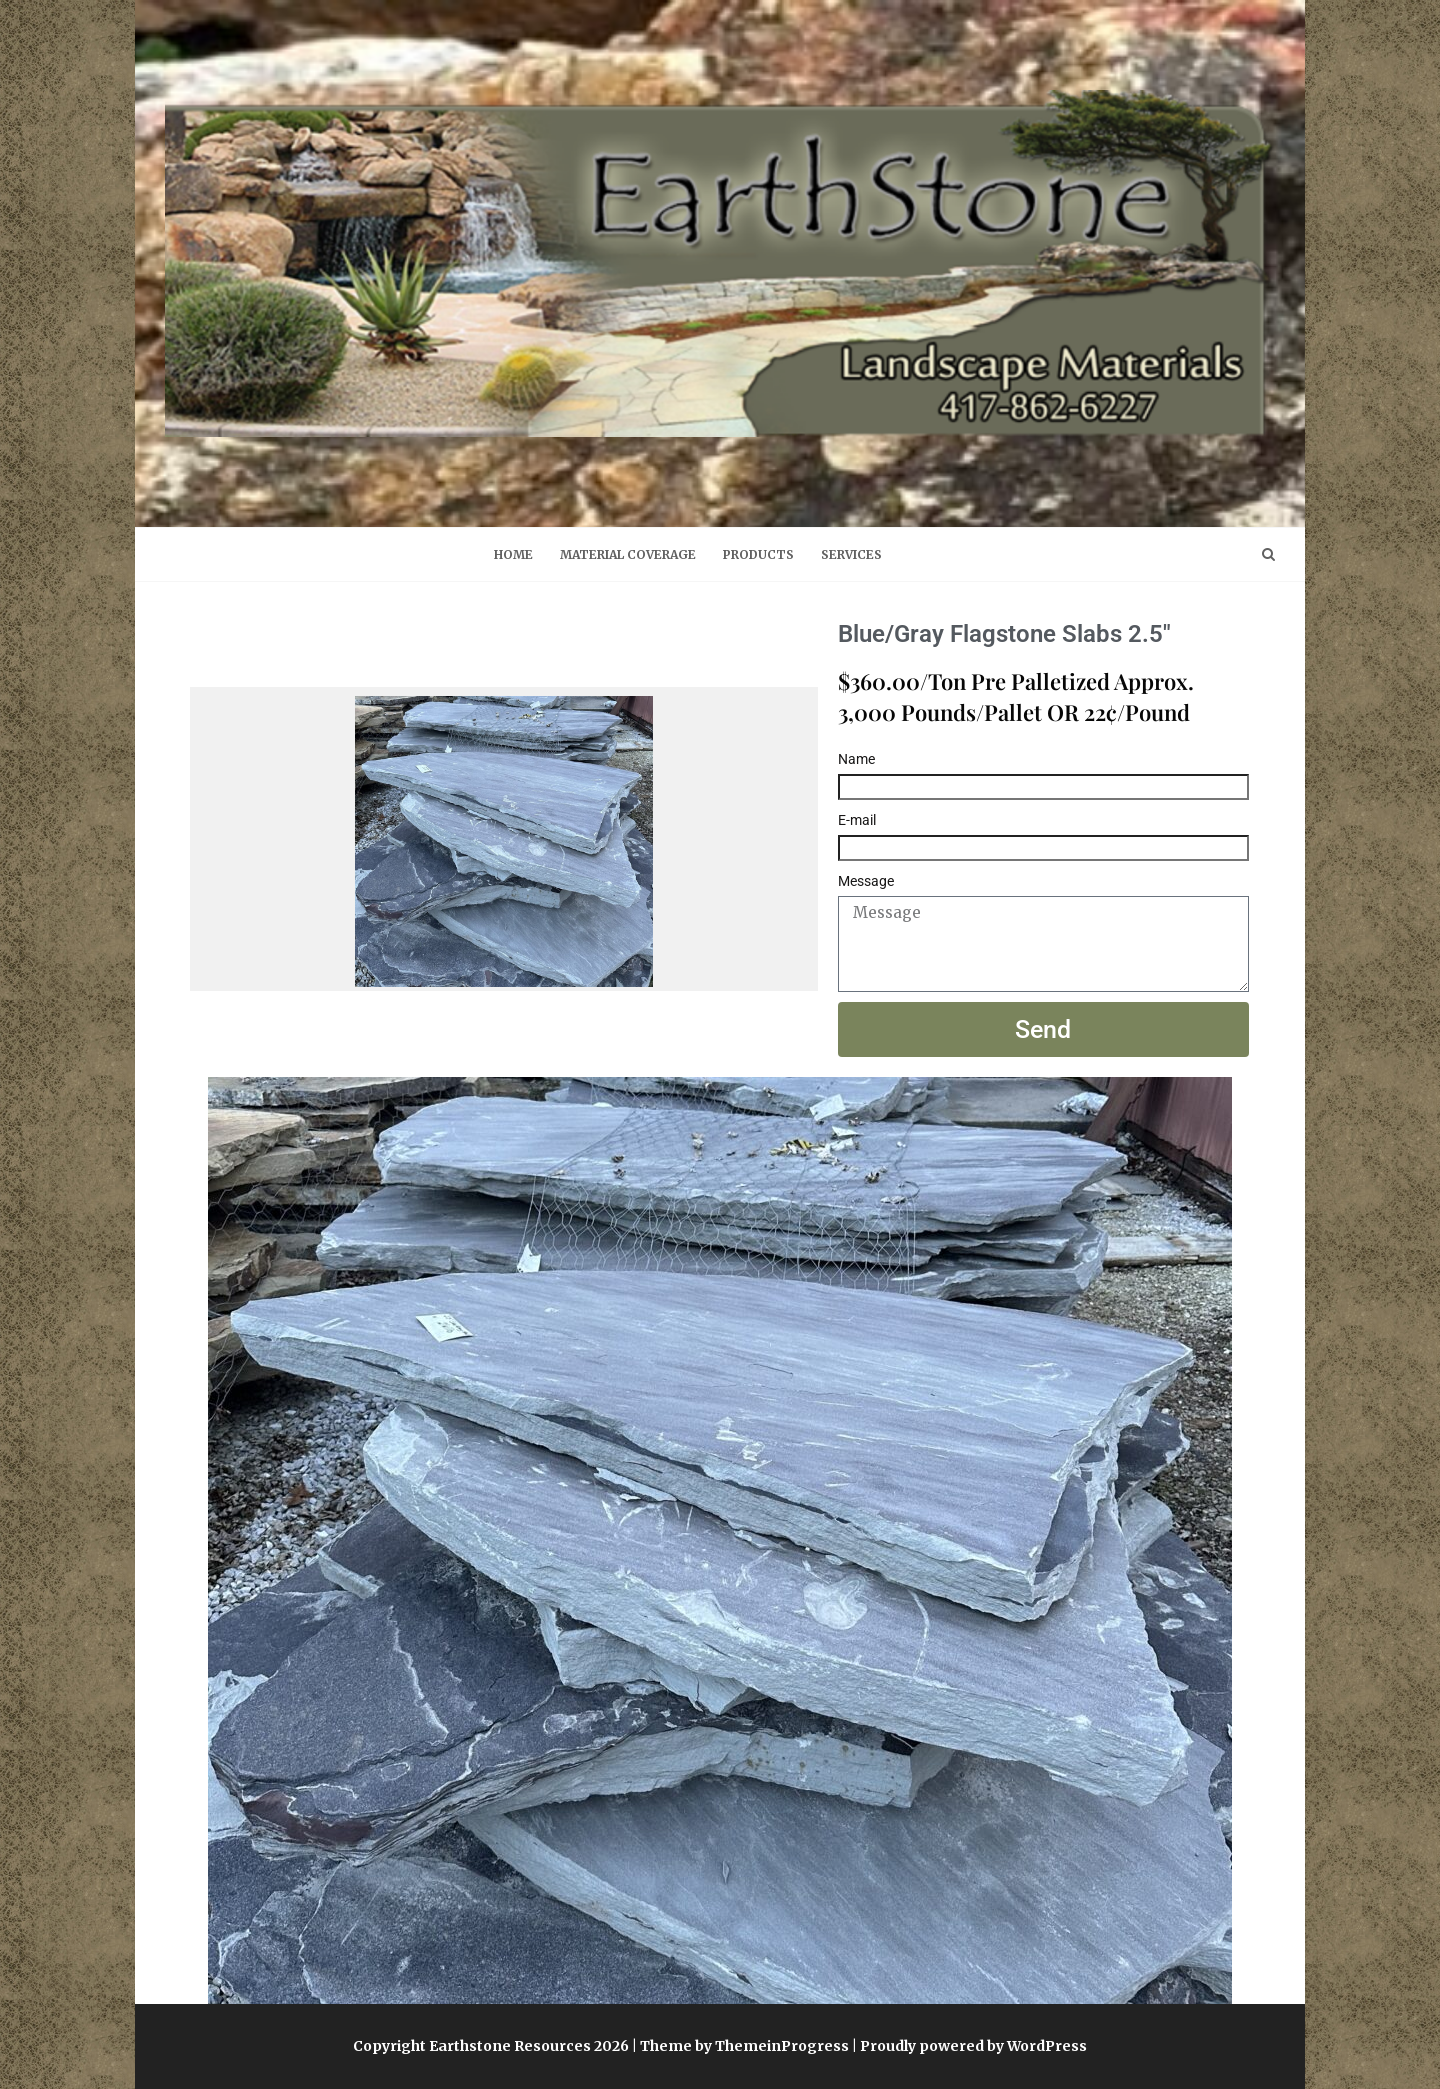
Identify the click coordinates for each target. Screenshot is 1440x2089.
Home (513, 554)
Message (866, 881)
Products (758, 554)
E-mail (857, 820)
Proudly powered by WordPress (973, 2046)
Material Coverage (628, 554)
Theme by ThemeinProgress (744, 2046)
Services (851, 554)
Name (856, 759)
